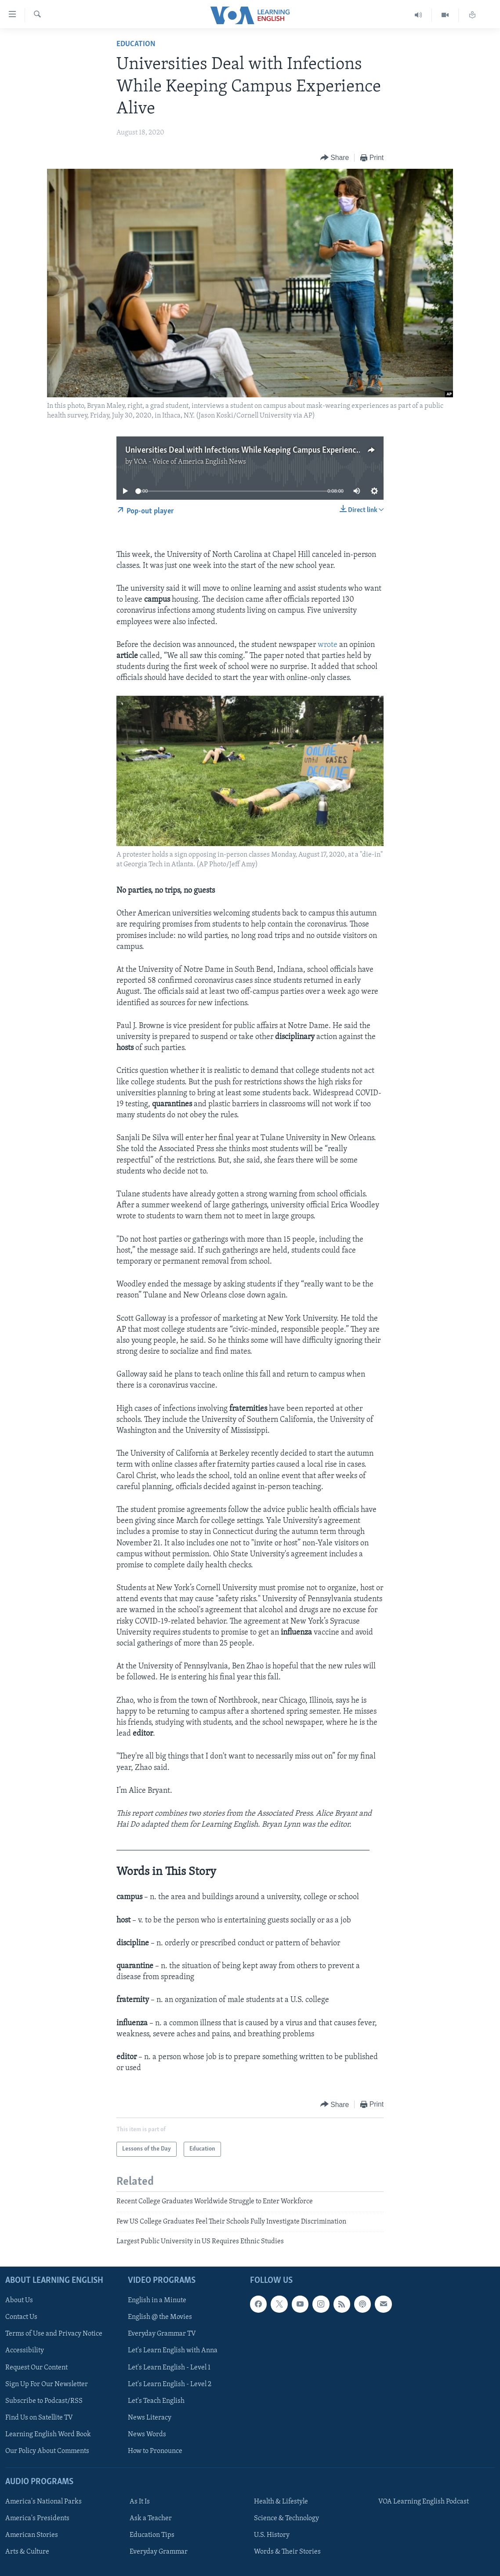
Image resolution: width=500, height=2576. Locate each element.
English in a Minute (157, 2300)
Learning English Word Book (48, 2434)
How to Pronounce (155, 2450)
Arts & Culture (27, 2551)
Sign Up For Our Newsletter (46, 2383)
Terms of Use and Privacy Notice (53, 2333)
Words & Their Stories (287, 2551)
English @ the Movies (160, 2317)
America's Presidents (37, 2518)
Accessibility (24, 2350)
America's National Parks (43, 2501)
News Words (147, 2434)
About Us (19, 2300)
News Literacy (149, 2417)
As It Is (140, 2501)
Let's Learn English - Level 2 (169, 2383)
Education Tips (152, 2535)
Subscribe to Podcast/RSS (44, 2400)
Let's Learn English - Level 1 (169, 2367)
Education (136, 44)
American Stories (31, 2535)
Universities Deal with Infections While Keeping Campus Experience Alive (252, 450)
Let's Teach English (156, 2400)
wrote (327, 645)
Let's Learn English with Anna (172, 2350)
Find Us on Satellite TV (39, 2417)
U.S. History (272, 2535)
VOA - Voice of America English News (190, 461)
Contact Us (21, 2317)
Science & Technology (286, 2518)
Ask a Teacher (151, 2518)
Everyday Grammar (159, 2551)
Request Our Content (36, 2367)
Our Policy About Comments (47, 2450)
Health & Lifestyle (281, 2501)
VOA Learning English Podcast (423, 2501)
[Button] (334, 158)
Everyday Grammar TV (162, 2333)
